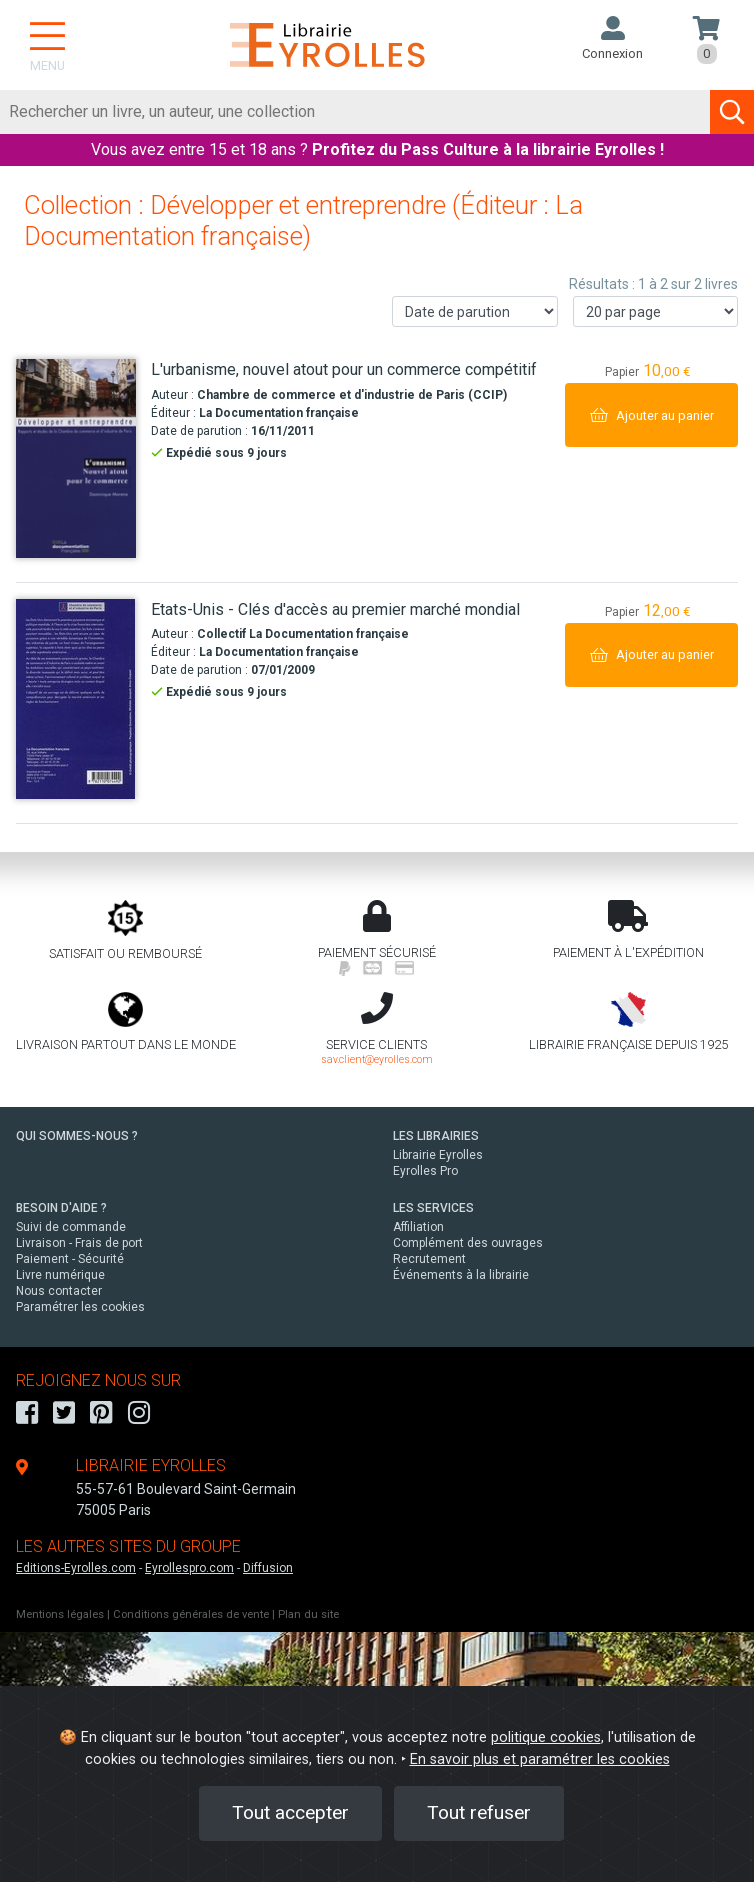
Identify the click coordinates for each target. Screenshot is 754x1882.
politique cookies (546, 1737)
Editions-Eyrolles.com (76, 1568)
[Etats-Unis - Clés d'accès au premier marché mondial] (76, 699)
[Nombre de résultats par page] (656, 311)
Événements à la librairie (461, 1275)
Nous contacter (59, 1291)
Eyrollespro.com (189, 1568)
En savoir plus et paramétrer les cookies (540, 1759)
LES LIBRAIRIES (436, 1136)
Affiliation (418, 1227)
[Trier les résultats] (475, 311)
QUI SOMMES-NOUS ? (77, 1136)
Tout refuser (479, 1812)
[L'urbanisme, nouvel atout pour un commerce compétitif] (76, 458)
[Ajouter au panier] (651, 415)
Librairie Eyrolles (438, 1155)
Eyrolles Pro (425, 1171)
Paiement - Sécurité (70, 1259)
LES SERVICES (433, 1208)
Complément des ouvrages (468, 1243)
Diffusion (268, 1568)
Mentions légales (60, 1614)
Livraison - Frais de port (79, 1243)
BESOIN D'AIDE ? (61, 1208)
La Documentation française (279, 413)
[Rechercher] (355, 112)
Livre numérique (60, 1275)
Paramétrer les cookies (80, 1307)
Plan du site (308, 1614)
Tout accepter (290, 1812)
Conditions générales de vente (191, 1614)
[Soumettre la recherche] (732, 112)
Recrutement (429, 1259)
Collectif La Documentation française (303, 634)
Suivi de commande (71, 1227)
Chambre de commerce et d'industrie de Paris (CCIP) (352, 395)
